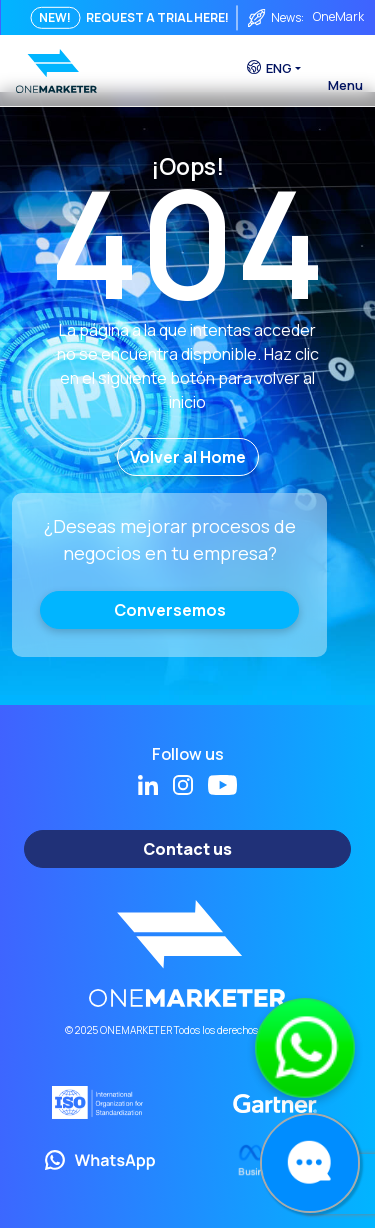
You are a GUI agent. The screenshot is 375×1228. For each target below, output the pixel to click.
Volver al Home (188, 457)
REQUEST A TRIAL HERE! (157, 17)
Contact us (187, 849)
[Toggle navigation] (344, 65)
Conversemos (170, 610)
